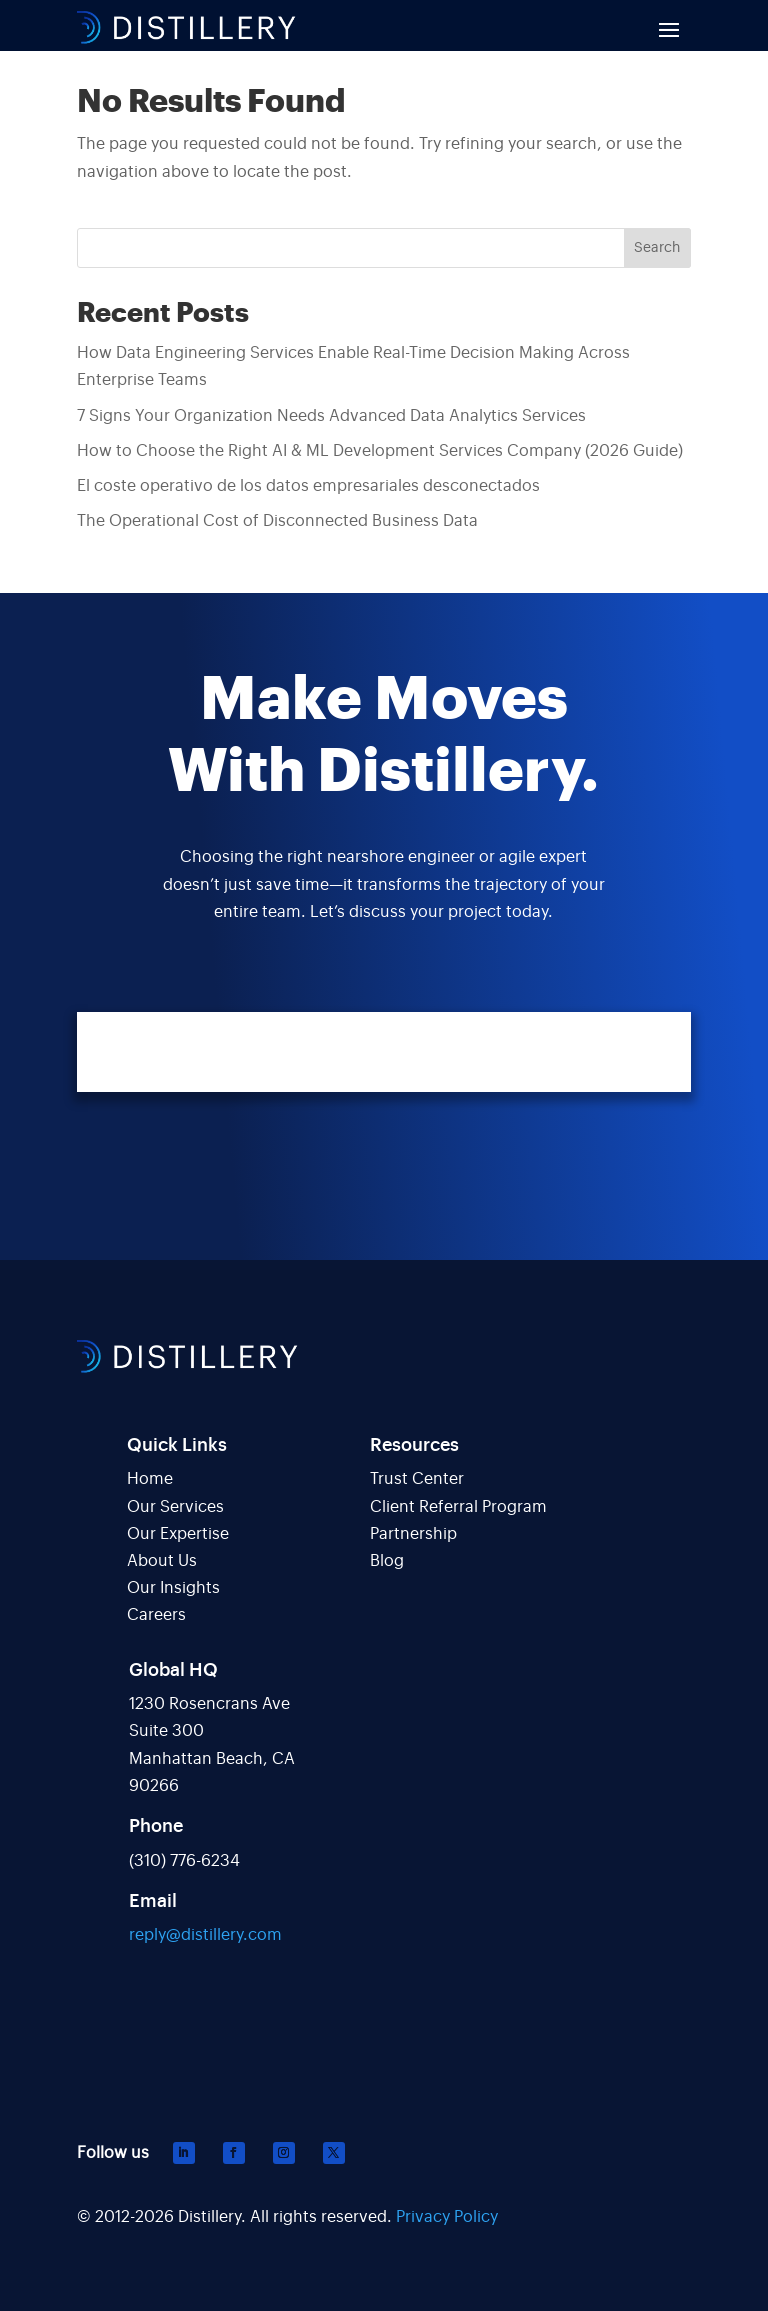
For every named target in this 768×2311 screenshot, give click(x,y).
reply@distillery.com (205, 1935)
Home (150, 1479)
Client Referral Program (458, 1507)
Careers (156, 1615)
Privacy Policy (447, 2217)
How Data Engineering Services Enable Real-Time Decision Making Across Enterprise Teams (353, 366)
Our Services (175, 1507)
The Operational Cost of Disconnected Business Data (277, 521)
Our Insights (173, 1588)
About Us (162, 1561)
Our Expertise (178, 1534)
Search (657, 248)
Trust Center (417, 1479)
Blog (387, 1561)
